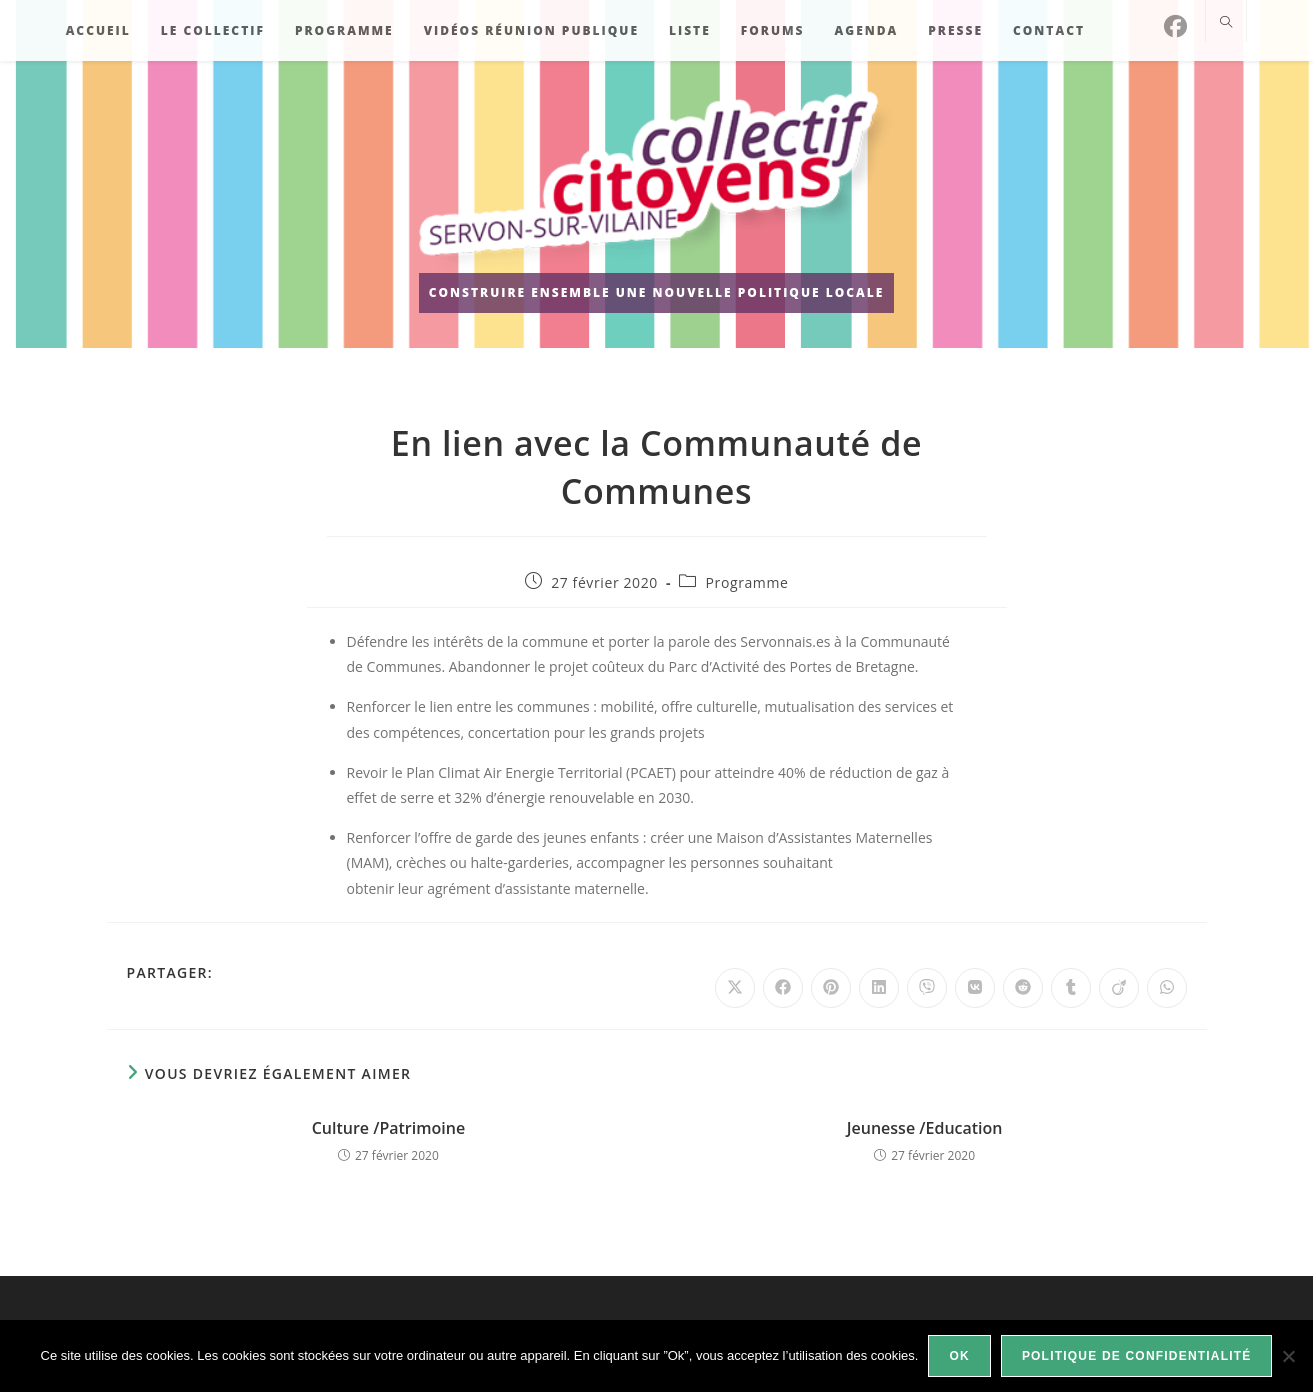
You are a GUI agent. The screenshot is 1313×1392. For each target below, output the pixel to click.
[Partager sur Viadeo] (1119, 988)
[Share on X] (735, 988)
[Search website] (1226, 23)
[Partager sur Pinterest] (831, 988)
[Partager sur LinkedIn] (879, 988)
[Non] (1288, 1356)
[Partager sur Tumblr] (1071, 988)
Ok (959, 1356)
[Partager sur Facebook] (783, 988)
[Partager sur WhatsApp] (1167, 988)
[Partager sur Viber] (927, 988)
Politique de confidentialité (1137, 1356)
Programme (747, 582)
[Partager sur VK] (975, 988)
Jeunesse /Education (925, 1128)
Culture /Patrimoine (388, 1128)
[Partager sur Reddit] (1023, 988)
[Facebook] (1175, 26)
